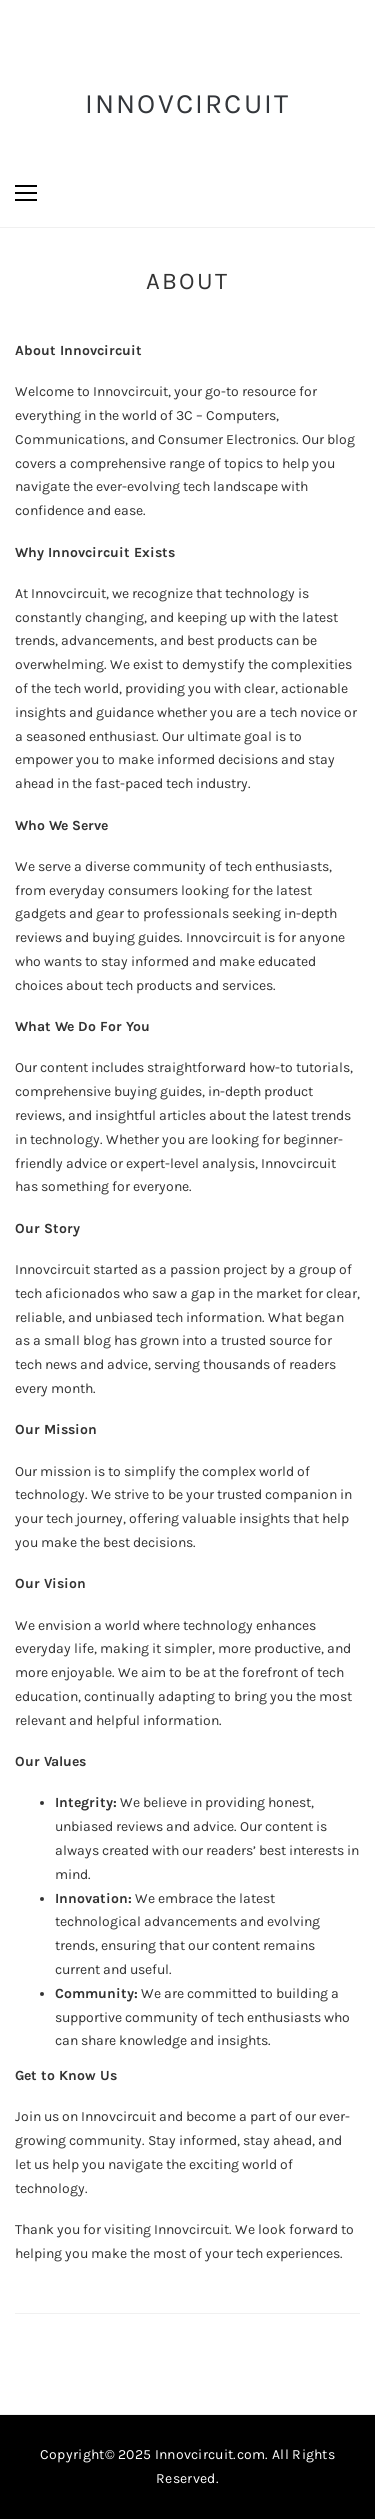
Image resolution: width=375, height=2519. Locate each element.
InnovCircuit (188, 103)
